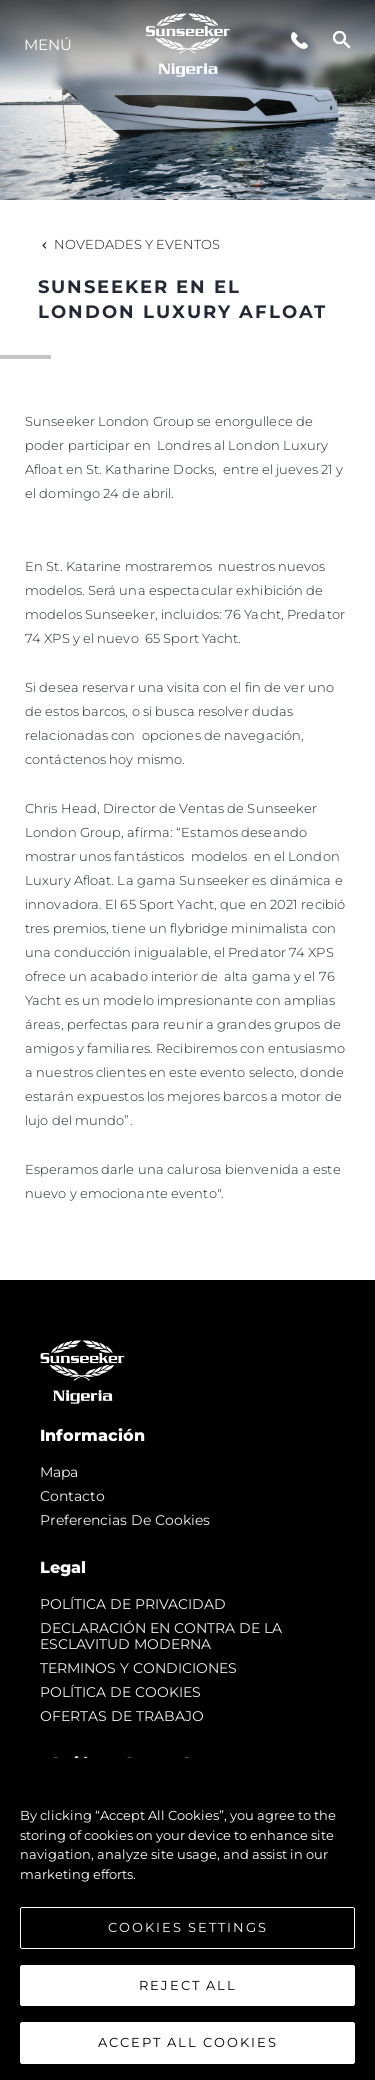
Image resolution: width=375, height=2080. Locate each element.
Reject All (188, 1985)
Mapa (59, 1472)
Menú (48, 44)
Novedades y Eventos (129, 244)
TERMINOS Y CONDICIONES (138, 1668)
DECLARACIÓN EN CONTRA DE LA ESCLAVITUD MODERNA (161, 1636)
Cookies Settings (188, 1928)
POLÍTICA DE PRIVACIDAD (133, 1604)
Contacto (72, 1496)
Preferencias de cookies (125, 1520)
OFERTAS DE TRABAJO (122, 1716)
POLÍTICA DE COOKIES (120, 1692)
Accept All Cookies (188, 2043)
